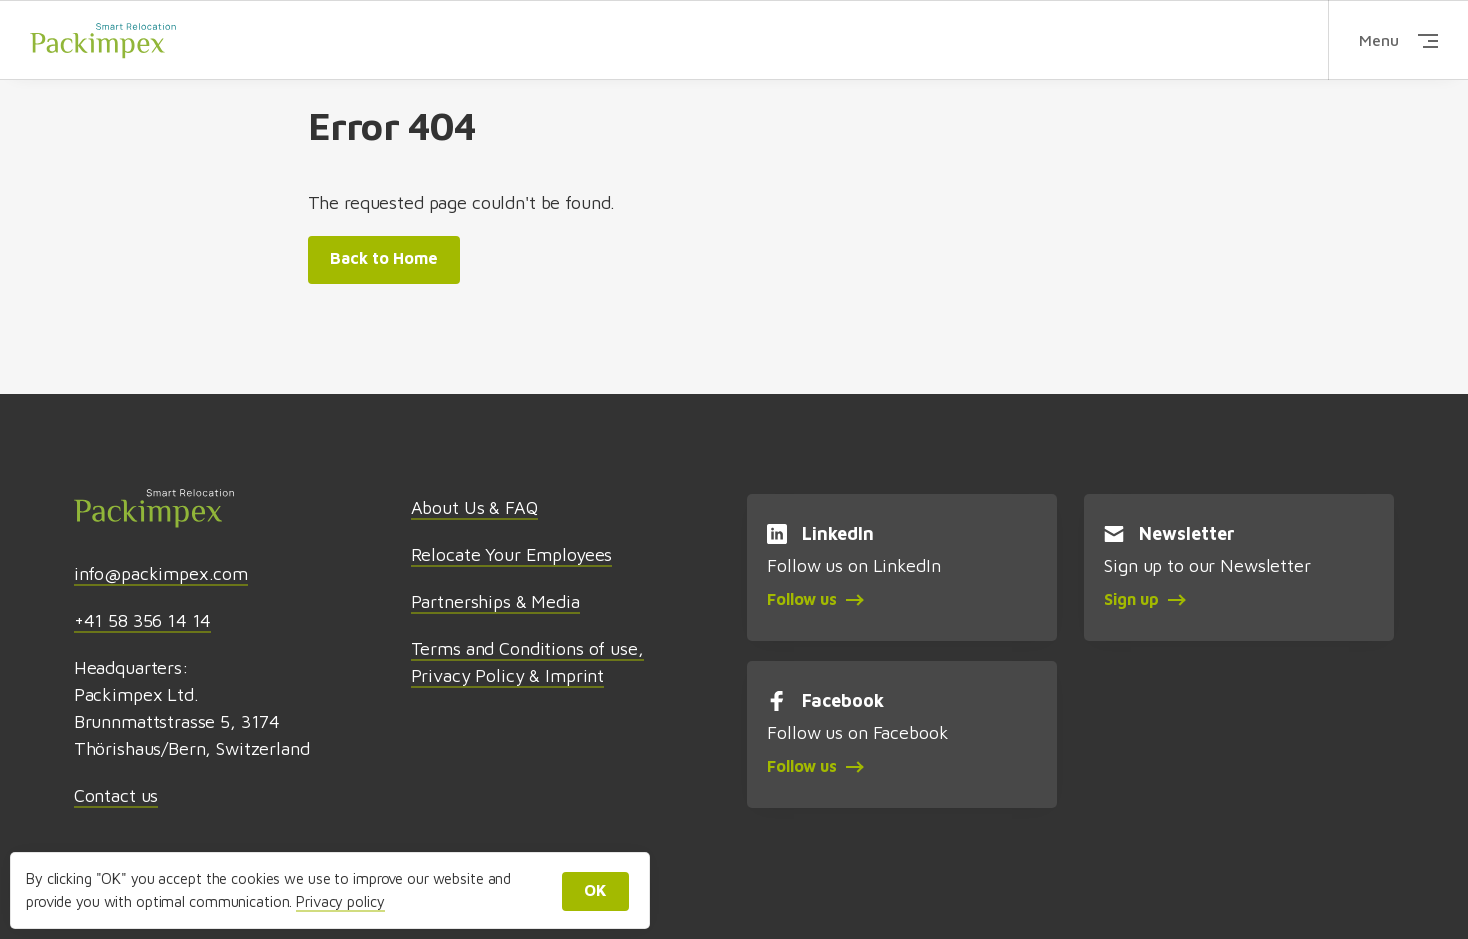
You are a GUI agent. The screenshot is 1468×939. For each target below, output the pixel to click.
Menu (1398, 40)
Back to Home (384, 258)
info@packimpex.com (161, 573)
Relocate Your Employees (512, 554)
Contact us (116, 795)
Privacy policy (340, 901)
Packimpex (103, 39)
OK (595, 890)
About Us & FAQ (474, 507)
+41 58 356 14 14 (143, 620)
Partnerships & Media (495, 601)
